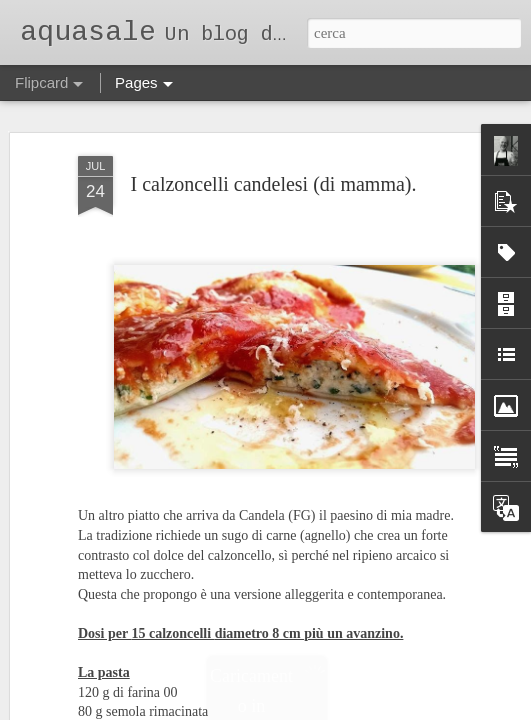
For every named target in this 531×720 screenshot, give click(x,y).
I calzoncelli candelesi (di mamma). (274, 181)
